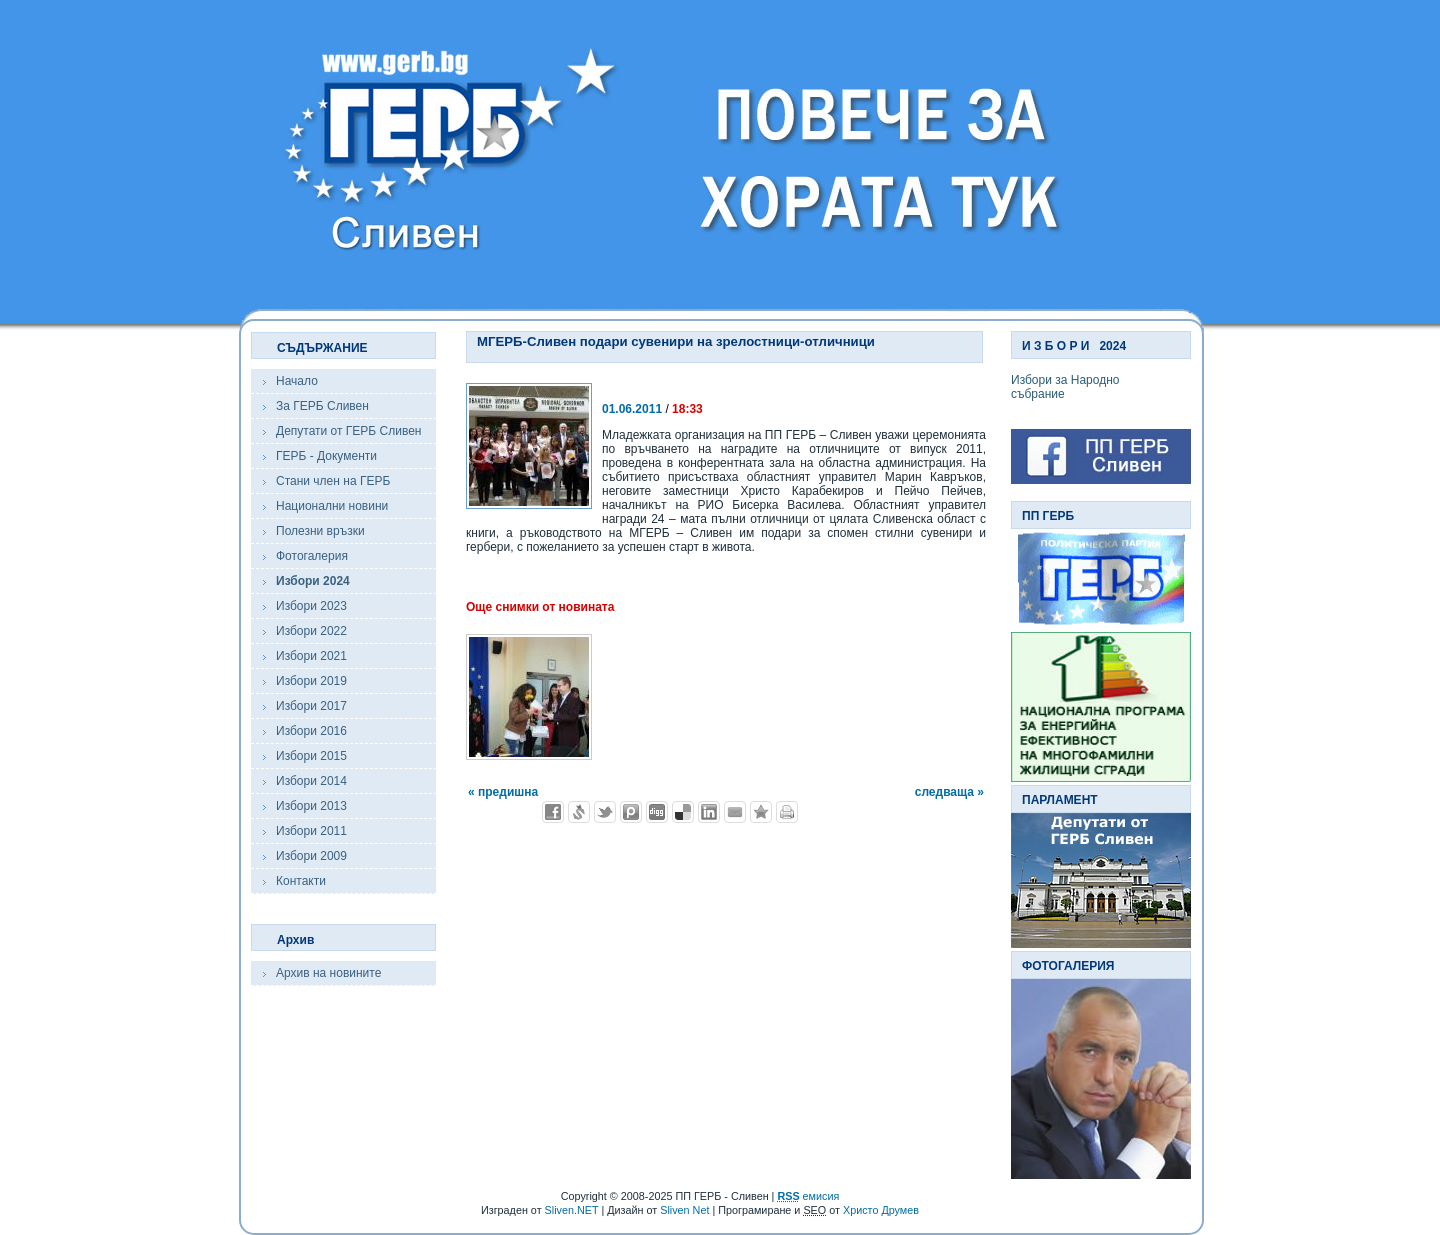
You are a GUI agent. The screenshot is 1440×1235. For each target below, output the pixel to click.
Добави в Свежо (579, 812)
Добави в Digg (657, 812)
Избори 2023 (311, 606)
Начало (297, 381)
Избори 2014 (311, 781)
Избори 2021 (311, 656)
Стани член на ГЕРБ (333, 481)
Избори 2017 (311, 706)
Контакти (301, 881)
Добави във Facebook (553, 812)
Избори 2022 (311, 631)
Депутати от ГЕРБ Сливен (348, 431)
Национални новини (332, 506)
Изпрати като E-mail (735, 812)
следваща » (949, 792)
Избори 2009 (311, 856)
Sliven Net (684, 1210)
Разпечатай (787, 812)
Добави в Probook (631, 812)
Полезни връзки (320, 531)
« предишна (503, 792)
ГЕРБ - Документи (326, 456)
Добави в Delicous (683, 812)
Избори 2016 (311, 731)
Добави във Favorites (761, 812)
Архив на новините (328, 973)
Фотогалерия (312, 556)
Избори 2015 (311, 756)
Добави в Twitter (605, 812)
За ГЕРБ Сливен (322, 406)
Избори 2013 (311, 806)
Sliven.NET (572, 1210)
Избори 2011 (311, 831)
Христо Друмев (881, 1210)
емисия (808, 1196)
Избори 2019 (311, 681)
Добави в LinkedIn (709, 812)
